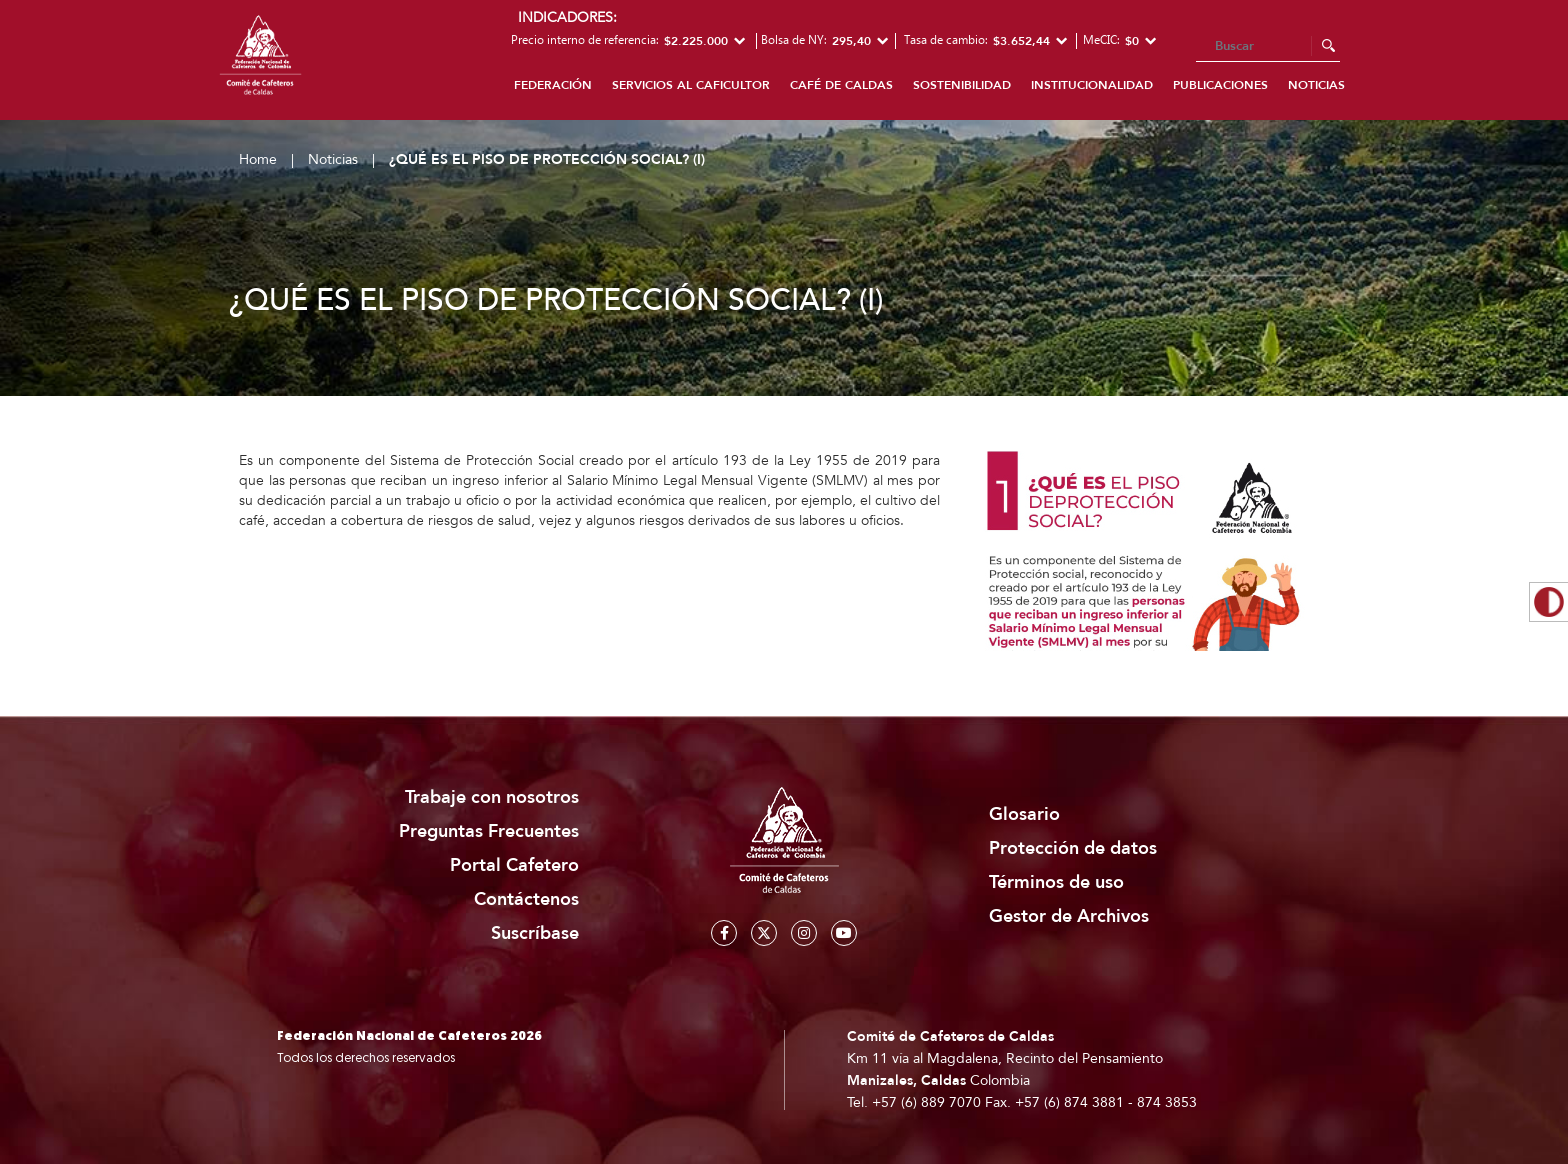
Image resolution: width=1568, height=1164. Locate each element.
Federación (553, 85)
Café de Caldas (841, 85)
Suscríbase (535, 933)
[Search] (1268, 47)
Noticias (1316, 85)
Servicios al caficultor (691, 85)
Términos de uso (1056, 882)
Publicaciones (1220, 85)
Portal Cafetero (514, 865)
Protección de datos (1073, 848)
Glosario (1024, 814)
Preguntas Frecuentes (489, 831)
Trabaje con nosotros (492, 797)
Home (258, 159)
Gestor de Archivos (1069, 916)
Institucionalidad (1092, 85)
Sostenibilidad (962, 85)
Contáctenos (526, 899)
